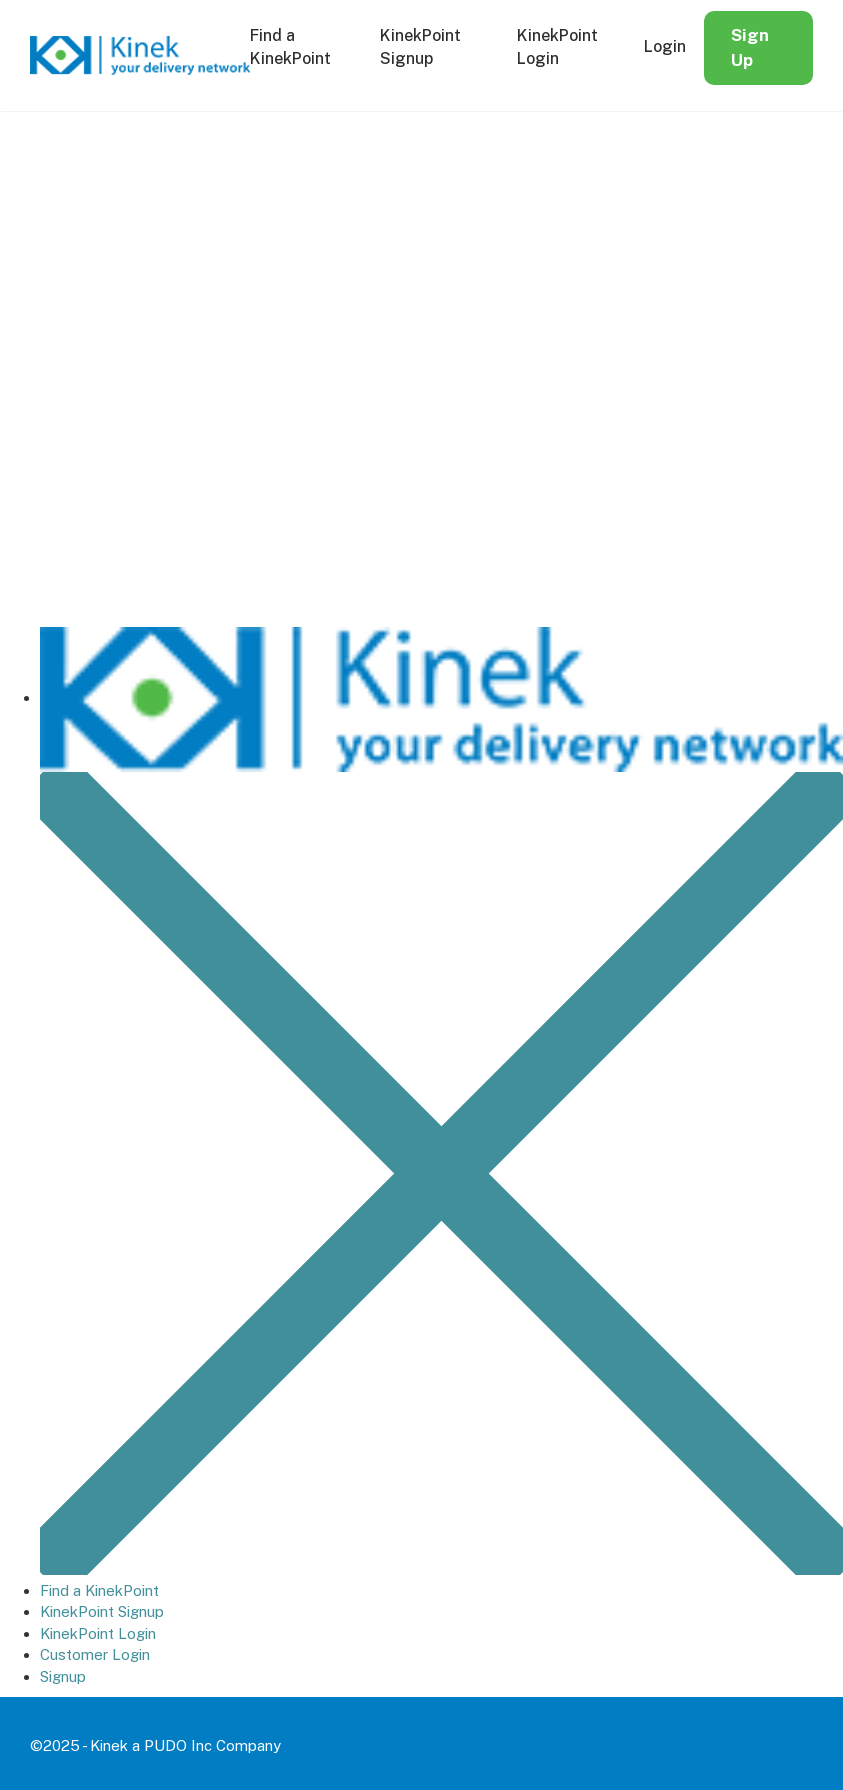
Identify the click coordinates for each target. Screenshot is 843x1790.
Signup (63, 1676)
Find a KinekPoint (99, 1590)
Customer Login (95, 1654)
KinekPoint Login (98, 1633)
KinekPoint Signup (102, 1611)
